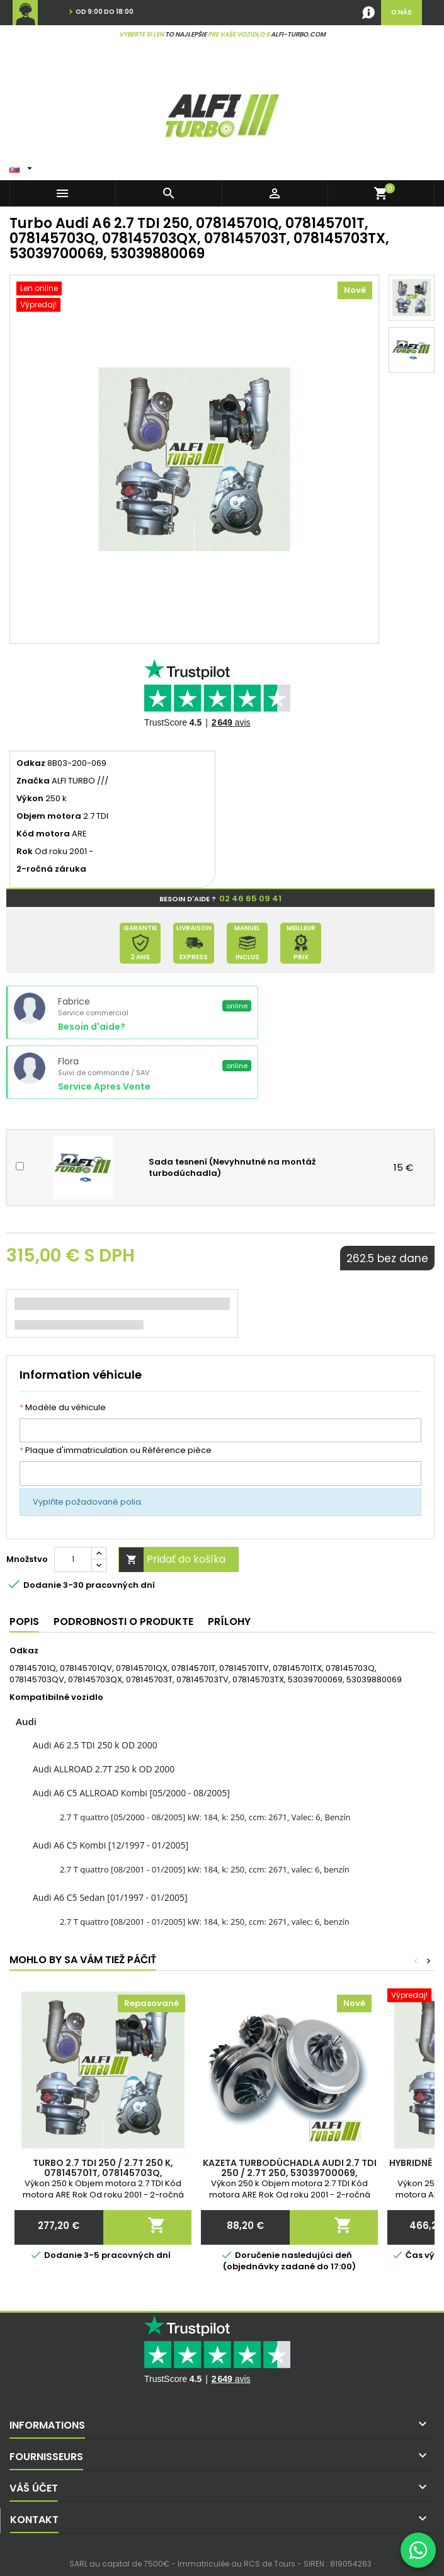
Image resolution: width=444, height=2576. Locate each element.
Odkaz (30, 763)
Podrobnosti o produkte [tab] (123, 1621)
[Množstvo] (73, 1559)
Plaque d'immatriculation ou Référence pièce (116, 1450)
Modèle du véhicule (63, 1407)
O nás (401, 12)
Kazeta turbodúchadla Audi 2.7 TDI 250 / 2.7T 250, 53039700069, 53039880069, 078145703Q (290, 2173)
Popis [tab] (24, 1621)
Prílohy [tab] (229, 1621)
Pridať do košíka (172, 1559)
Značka (33, 781)
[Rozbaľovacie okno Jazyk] (22, 166)
